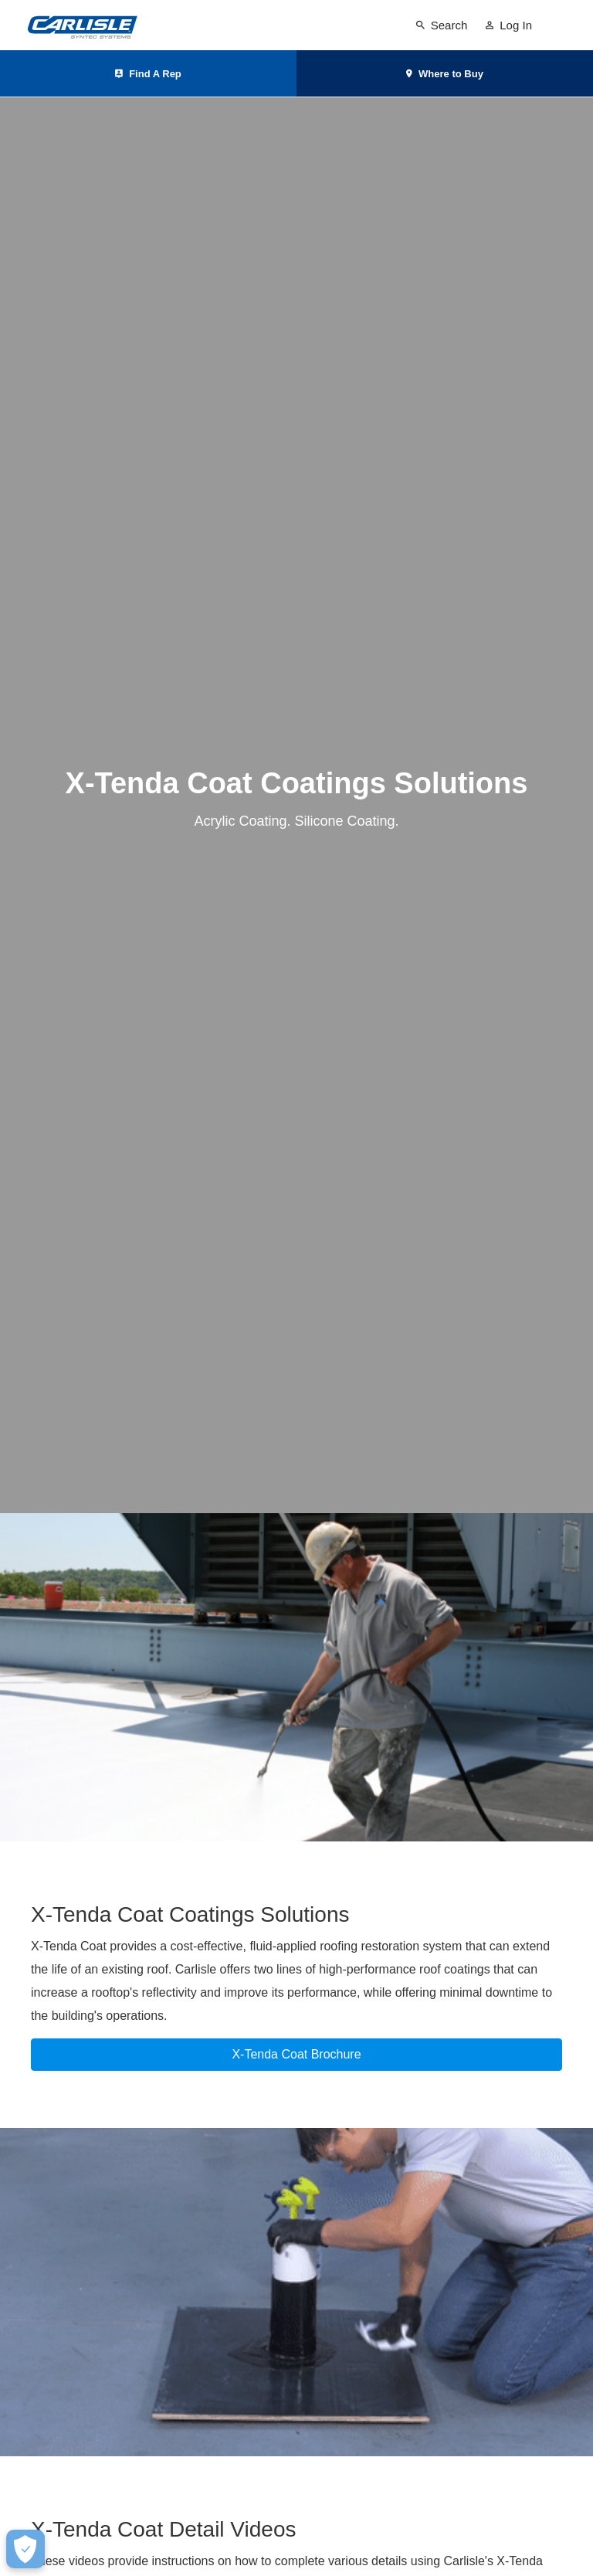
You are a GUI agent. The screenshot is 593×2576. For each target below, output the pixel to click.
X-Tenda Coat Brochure (296, 2054)
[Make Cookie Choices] (25, 2549)
